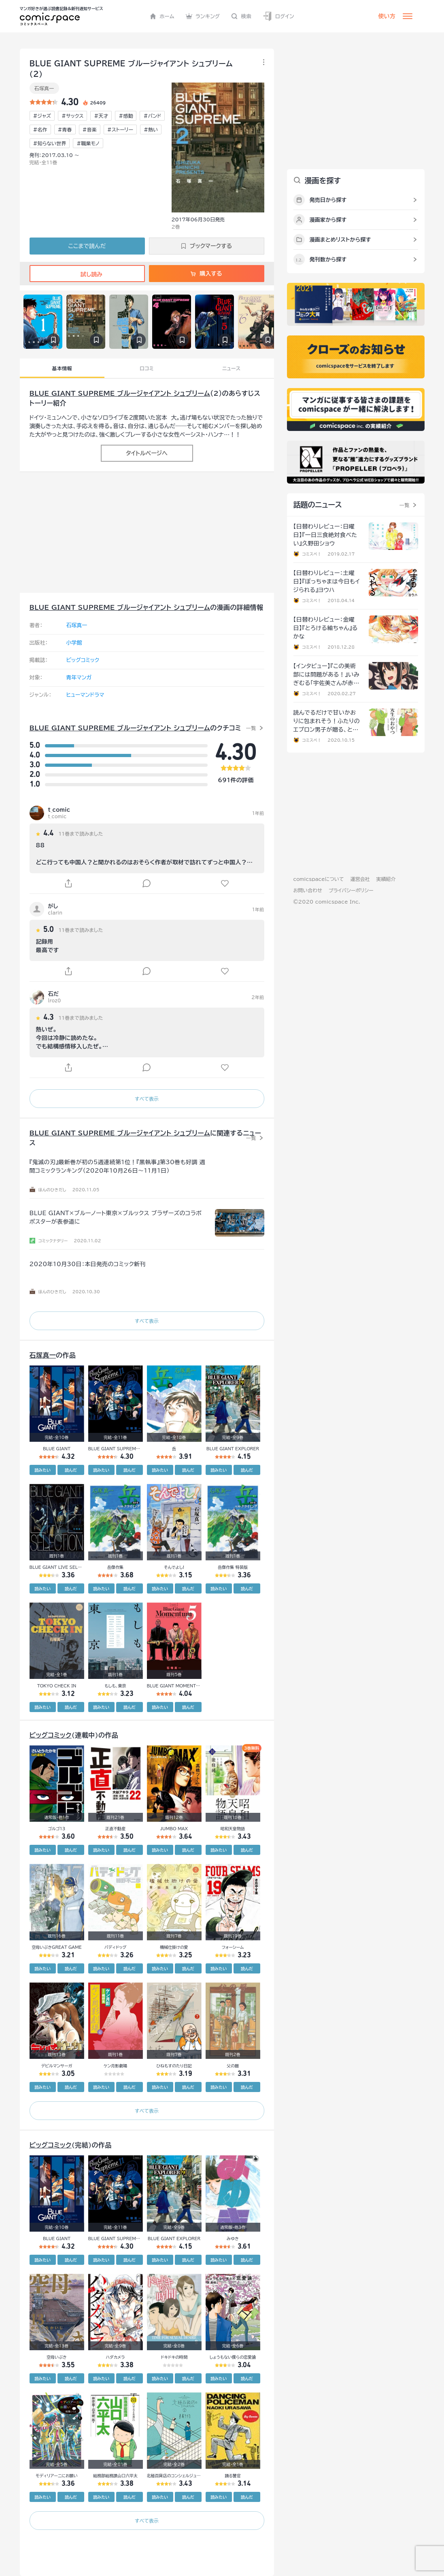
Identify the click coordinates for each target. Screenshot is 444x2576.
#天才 (101, 115)
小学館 (74, 642)
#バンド (152, 115)
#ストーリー (120, 129)
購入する (206, 273)
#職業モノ (87, 143)
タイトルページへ (147, 453)
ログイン (278, 16)
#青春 (65, 129)
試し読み (87, 274)
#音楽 (90, 129)
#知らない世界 (49, 143)
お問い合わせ (307, 890)
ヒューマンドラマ (85, 695)
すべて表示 (147, 1098)
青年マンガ (79, 677)
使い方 (386, 16)
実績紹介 (386, 878)
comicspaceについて (318, 878)
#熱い (151, 129)
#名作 (40, 129)
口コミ (147, 368)
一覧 (251, 728)
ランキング (203, 16)
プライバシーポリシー (351, 890)
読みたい (42, 1470)
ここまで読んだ (87, 246)
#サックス (72, 115)
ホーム (162, 16)
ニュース (231, 368)
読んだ (71, 1470)
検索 (241, 16)
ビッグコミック (83, 660)
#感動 (126, 115)
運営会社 (360, 878)
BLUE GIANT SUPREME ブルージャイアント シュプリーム (120, 393)
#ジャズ (42, 115)
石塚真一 (44, 88)
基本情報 (62, 368)
